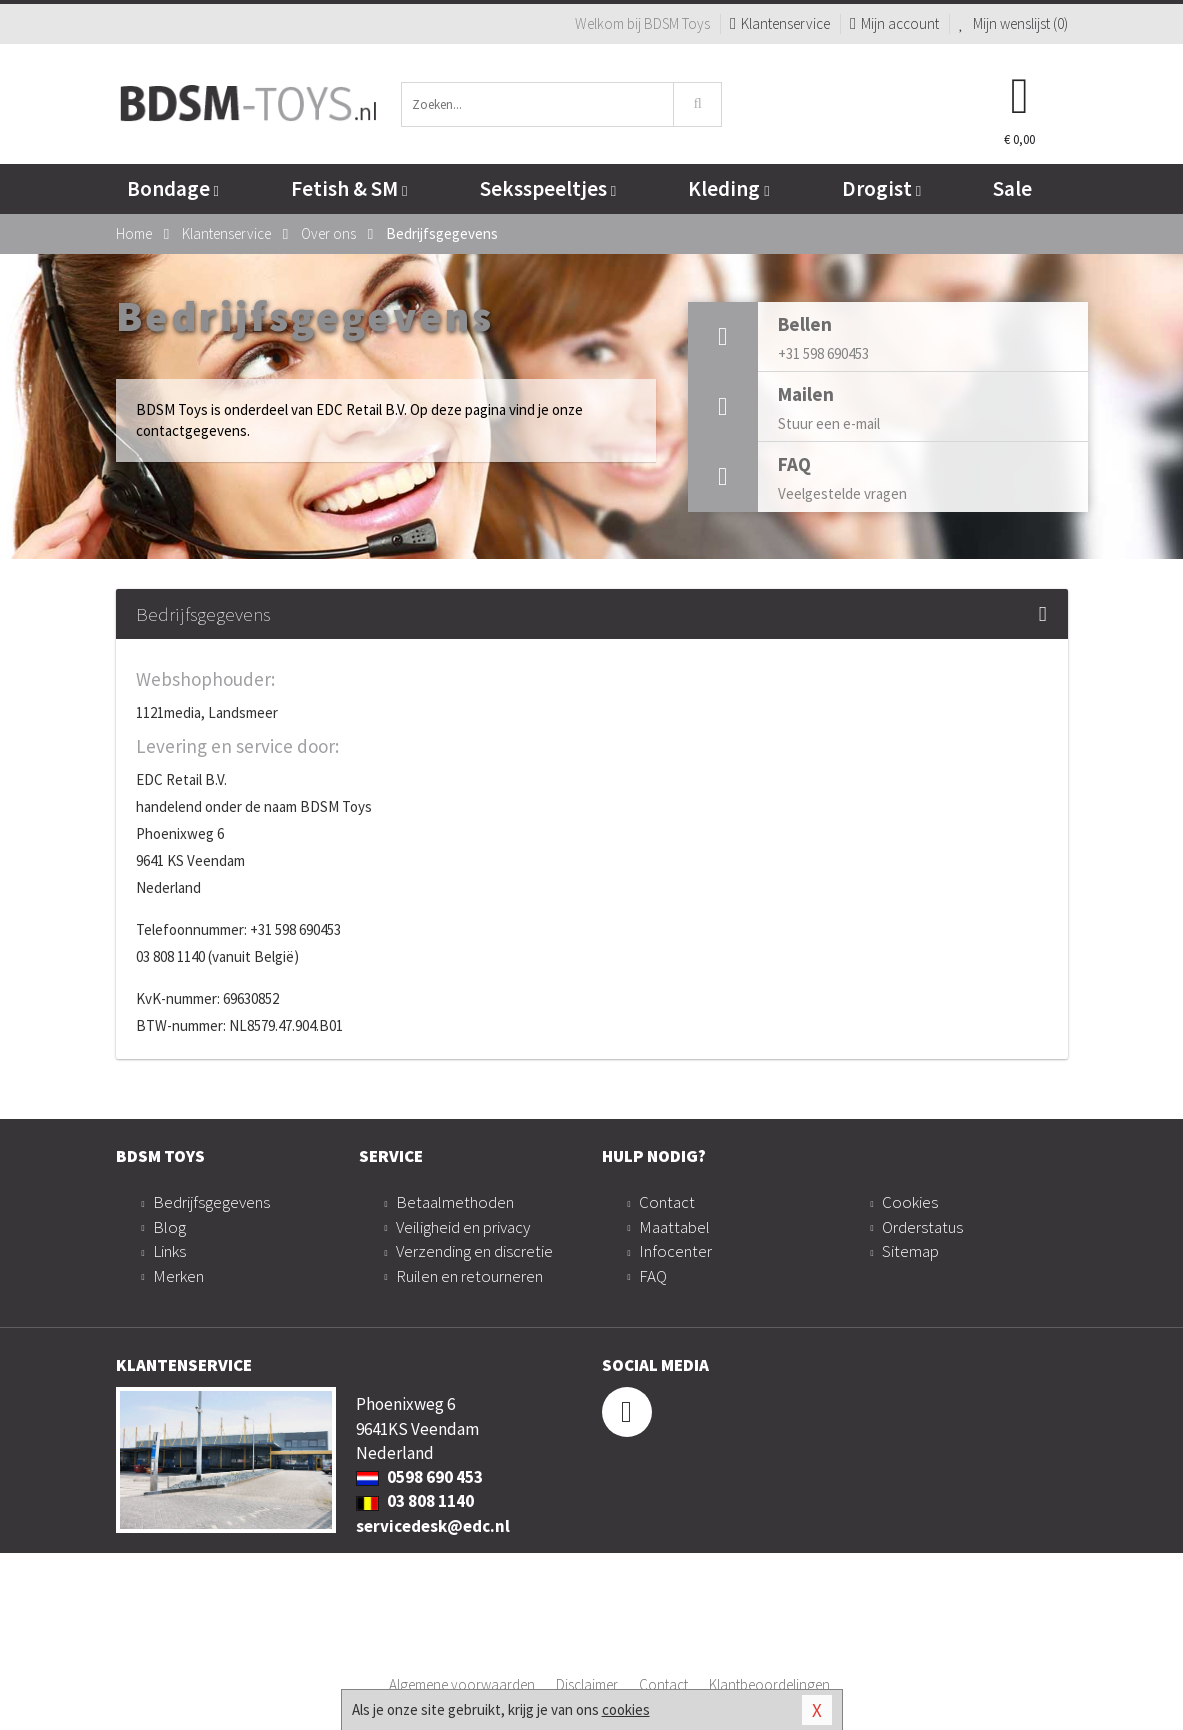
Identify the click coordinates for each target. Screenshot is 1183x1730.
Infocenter (675, 1251)
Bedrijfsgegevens (211, 1202)
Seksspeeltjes (548, 188)
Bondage (173, 188)
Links (169, 1251)
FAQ (653, 1276)
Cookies (910, 1202)
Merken (178, 1276)
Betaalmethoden (455, 1202)
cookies (626, 1709)
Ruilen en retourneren (469, 1276)
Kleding (728, 188)
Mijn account (894, 23)
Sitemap (910, 1251)
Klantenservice (780, 23)
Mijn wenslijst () (1013, 23)
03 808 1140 (415, 1501)
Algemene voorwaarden (462, 1684)
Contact (667, 1202)
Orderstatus (922, 1227)
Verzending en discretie (474, 1251)
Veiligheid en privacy (463, 1227)
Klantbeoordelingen (769, 1684)
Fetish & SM (349, 188)
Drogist (881, 188)
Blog (169, 1227)
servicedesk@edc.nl (433, 1526)
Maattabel (674, 1227)
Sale (1012, 188)
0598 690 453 (419, 1477)
